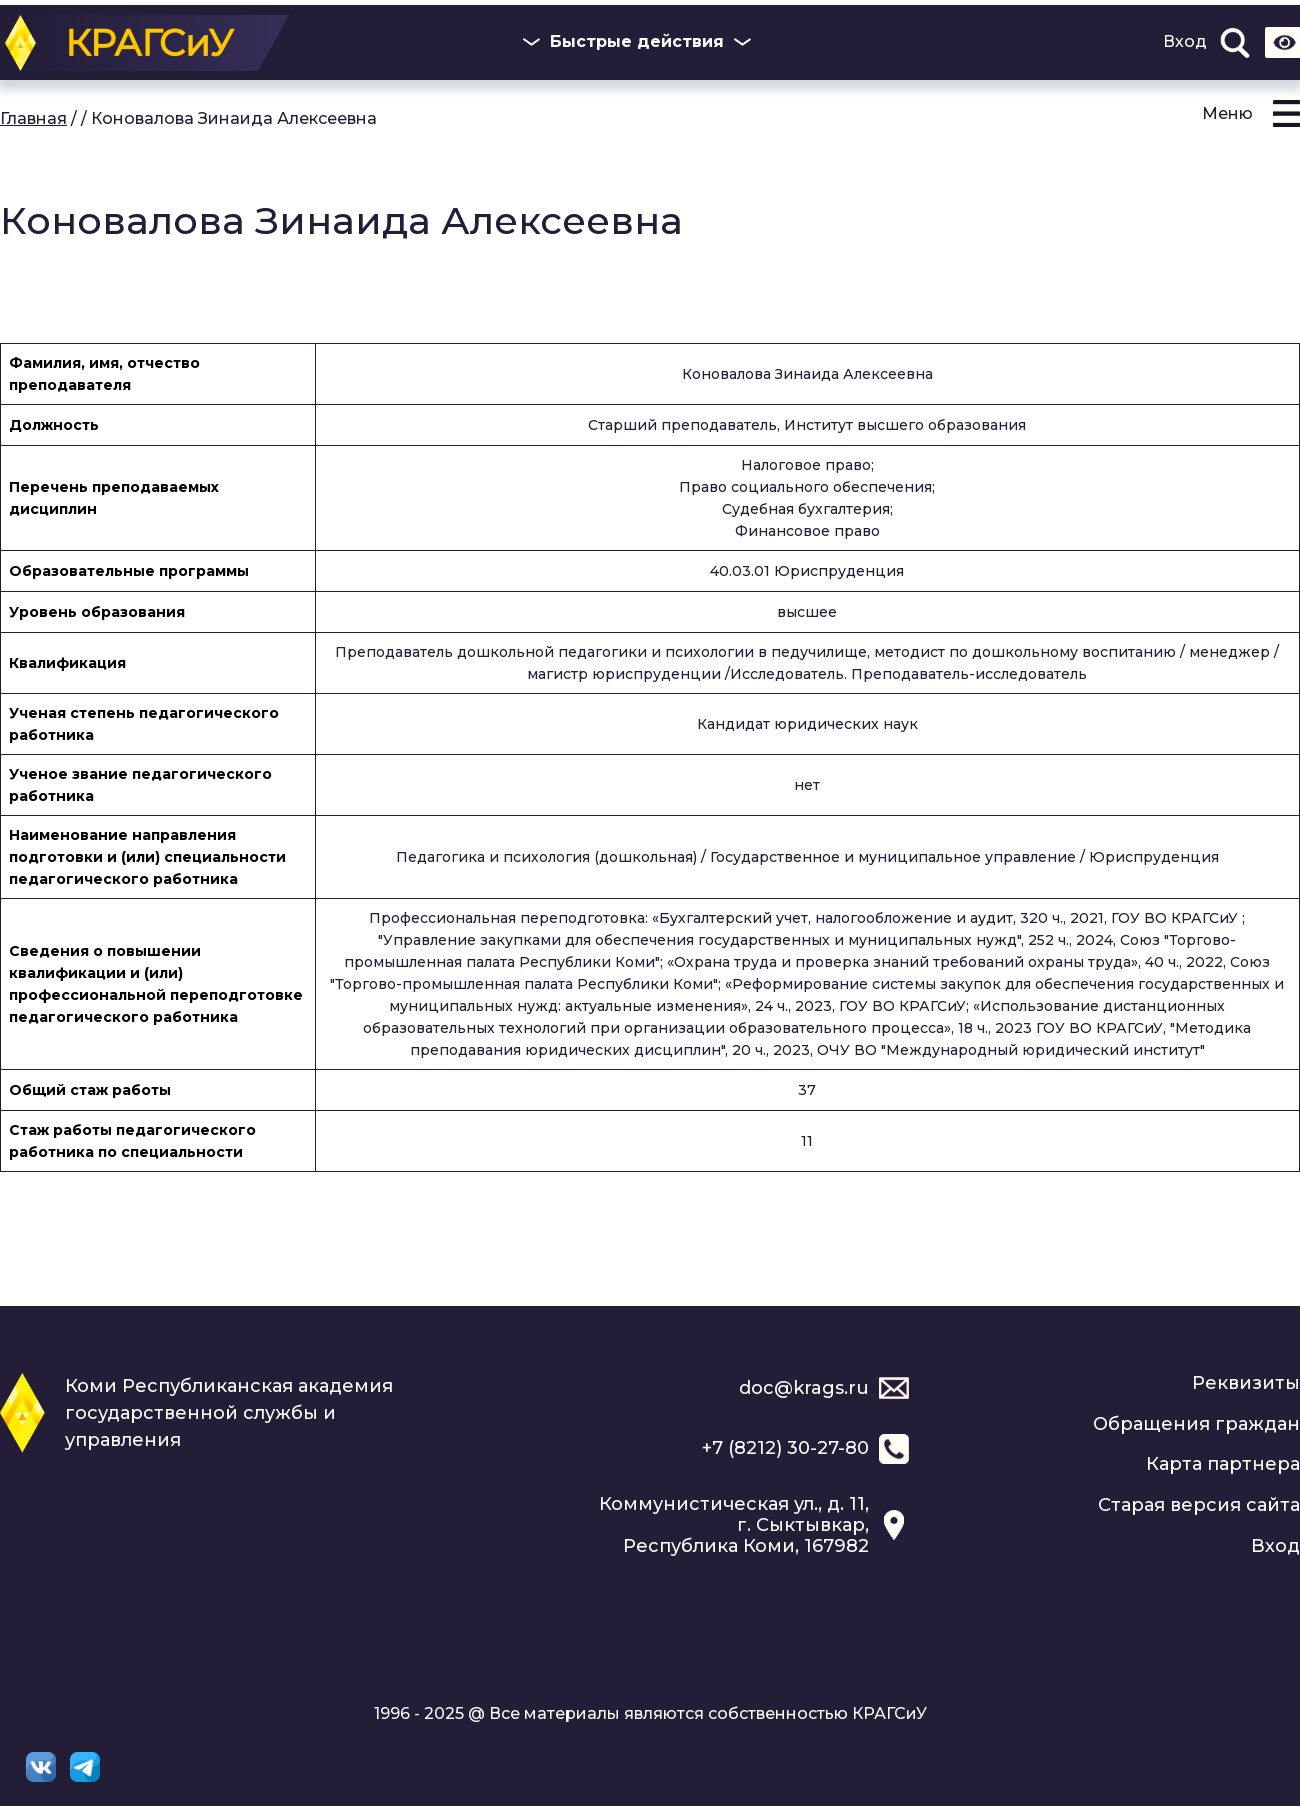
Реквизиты (1246, 1383)
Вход (1185, 42)
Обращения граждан (1196, 1424)
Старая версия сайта (1199, 1505)
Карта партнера (1223, 1464)
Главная (33, 118)
